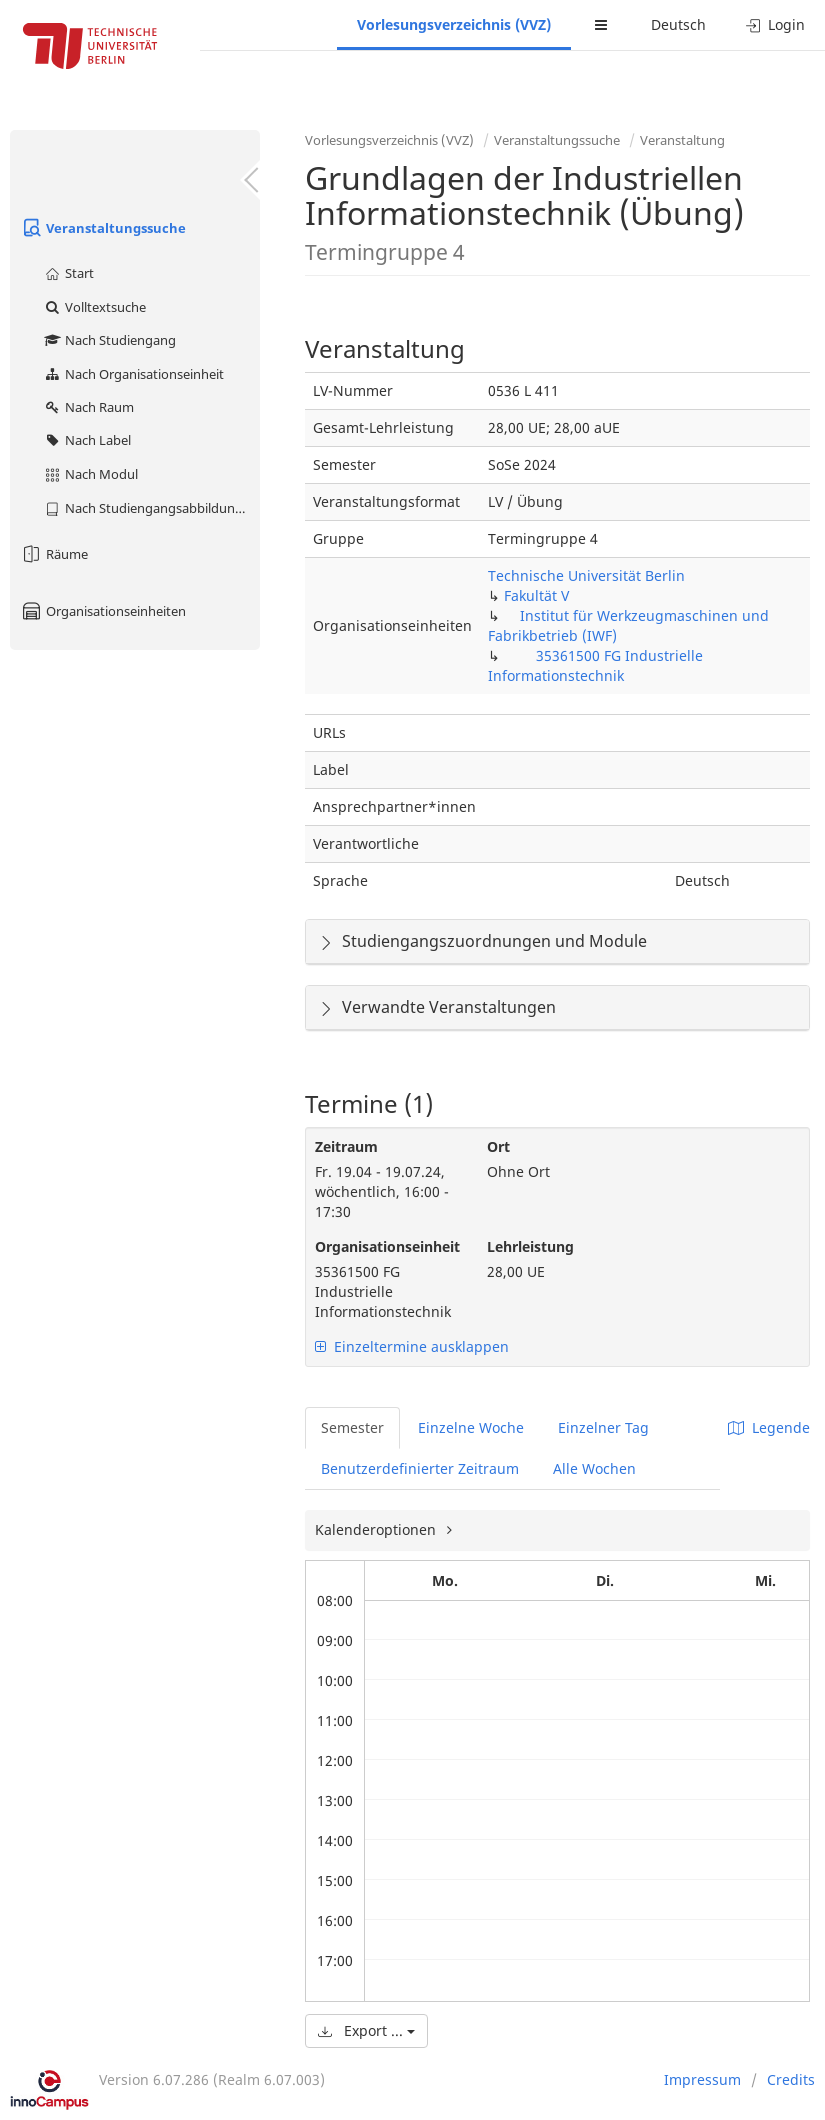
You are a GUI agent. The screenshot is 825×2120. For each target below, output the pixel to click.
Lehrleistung (530, 1246)
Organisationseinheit (386, 1246)
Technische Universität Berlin (586, 575)
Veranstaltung (682, 140)
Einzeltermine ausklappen (412, 1346)
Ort (498, 1146)
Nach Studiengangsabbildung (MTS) (151, 508)
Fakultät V (536, 595)
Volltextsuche (94, 307)
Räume (54, 554)
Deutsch (678, 24)
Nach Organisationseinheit (133, 374)
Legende (769, 1427)
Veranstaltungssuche (103, 228)
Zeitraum (346, 1146)
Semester (352, 1427)
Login (775, 24)
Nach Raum (88, 407)
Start (68, 273)
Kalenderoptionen (377, 1529)
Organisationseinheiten (103, 611)
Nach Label (87, 440)
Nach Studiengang (109, 340)
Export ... (366, 2030)
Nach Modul (90, 474)
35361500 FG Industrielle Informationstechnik (595, 665)
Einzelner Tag (603, 1427)
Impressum (702, 2079)
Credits (791, 2079)
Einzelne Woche (471, 1427)
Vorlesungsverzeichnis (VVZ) (454, 24)
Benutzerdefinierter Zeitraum (420, 1468)
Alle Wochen (594, 1468)
